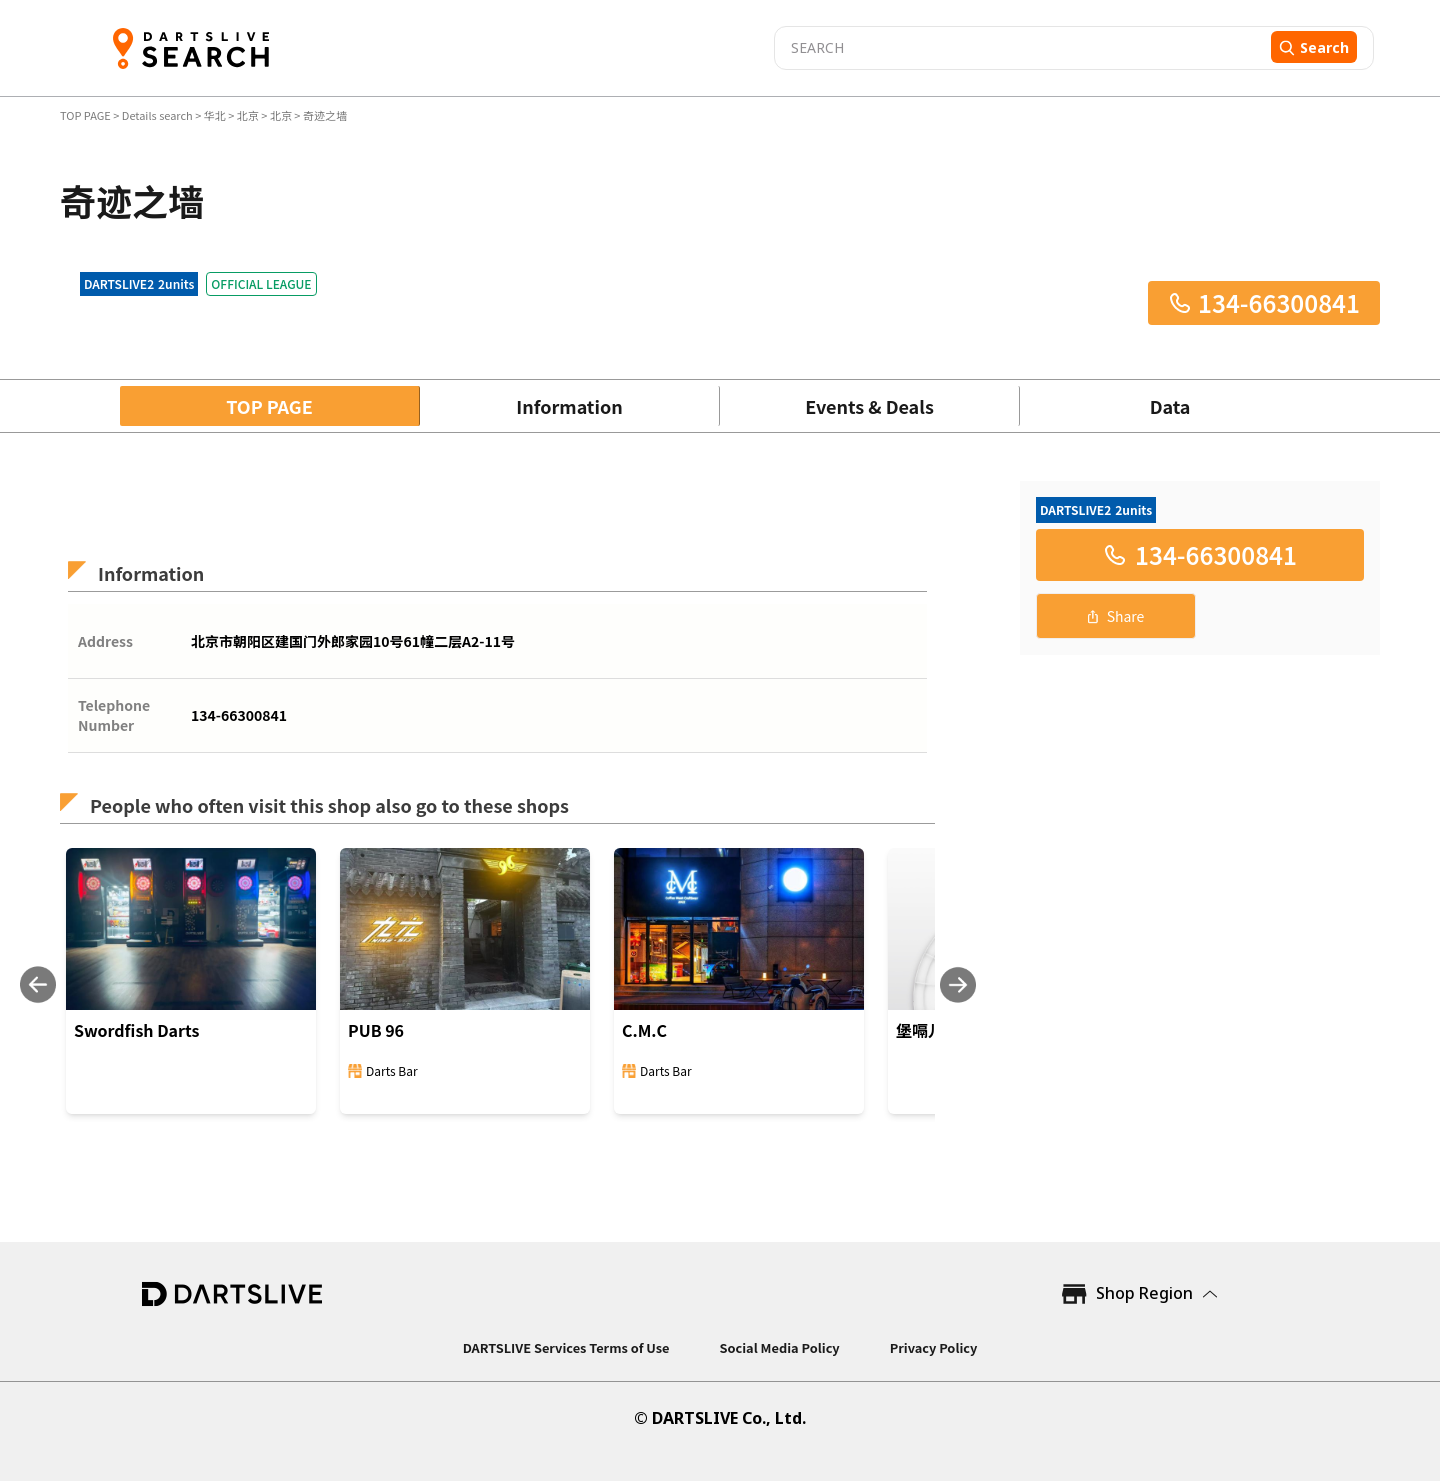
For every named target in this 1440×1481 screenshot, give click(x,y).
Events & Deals (869, 406)
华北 (215, 115)
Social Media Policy (779, 1347)
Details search (158, 115)
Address (105, 641)
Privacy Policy (934, 1347)
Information (569, 406)
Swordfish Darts (136, 1030)
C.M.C (644, 1030)
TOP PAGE (86, 115)
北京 (248, 115)
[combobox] (1020, 48)
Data (1170, 406)
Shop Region (1144, 1293)
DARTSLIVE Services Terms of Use (566, 1347)
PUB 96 (376, 1030)
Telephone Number (114, 715)
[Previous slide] (38, 984)
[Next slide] (958, 984)
